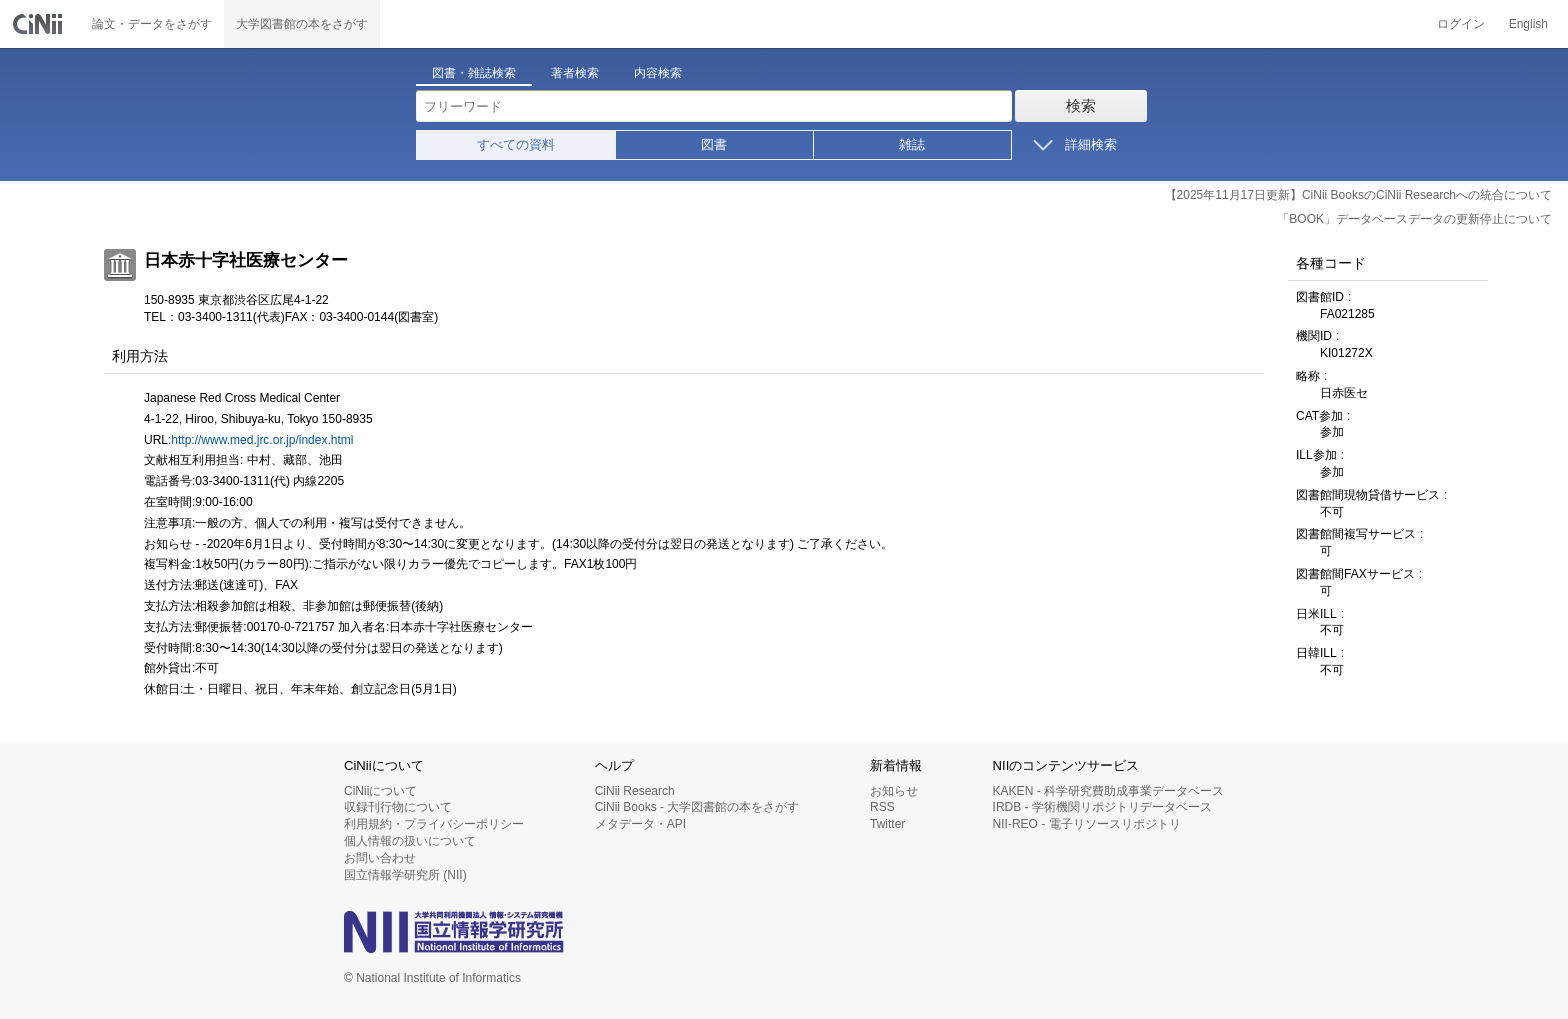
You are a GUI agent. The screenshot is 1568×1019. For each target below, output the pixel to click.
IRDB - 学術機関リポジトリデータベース (1102, 807)
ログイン (1461, 24)
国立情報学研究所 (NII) (405, 875)
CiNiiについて (380, 791)
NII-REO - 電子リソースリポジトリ (1087, 824)
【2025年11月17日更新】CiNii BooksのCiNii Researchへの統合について (1358, 195)
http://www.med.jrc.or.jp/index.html (262, 440)
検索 (1081, 105)
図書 (714, 144)
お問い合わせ (380, 858)
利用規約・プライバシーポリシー (434, 824)
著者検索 (575, 73)
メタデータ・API (640, 824)
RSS (882, 807)
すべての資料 (516, 144)
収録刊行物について (398, 807)
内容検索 (658, 73)
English (1528, 24)
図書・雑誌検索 (474, 73)
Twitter (887, 824)
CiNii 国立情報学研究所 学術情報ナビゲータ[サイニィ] (40, 24)
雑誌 (912, 144)
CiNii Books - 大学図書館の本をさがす (697, 807)
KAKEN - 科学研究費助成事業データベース (1108, 791)
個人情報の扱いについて (410, 841)
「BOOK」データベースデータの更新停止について (1414, 219)
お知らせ (894, 791)
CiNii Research (635, 791)
